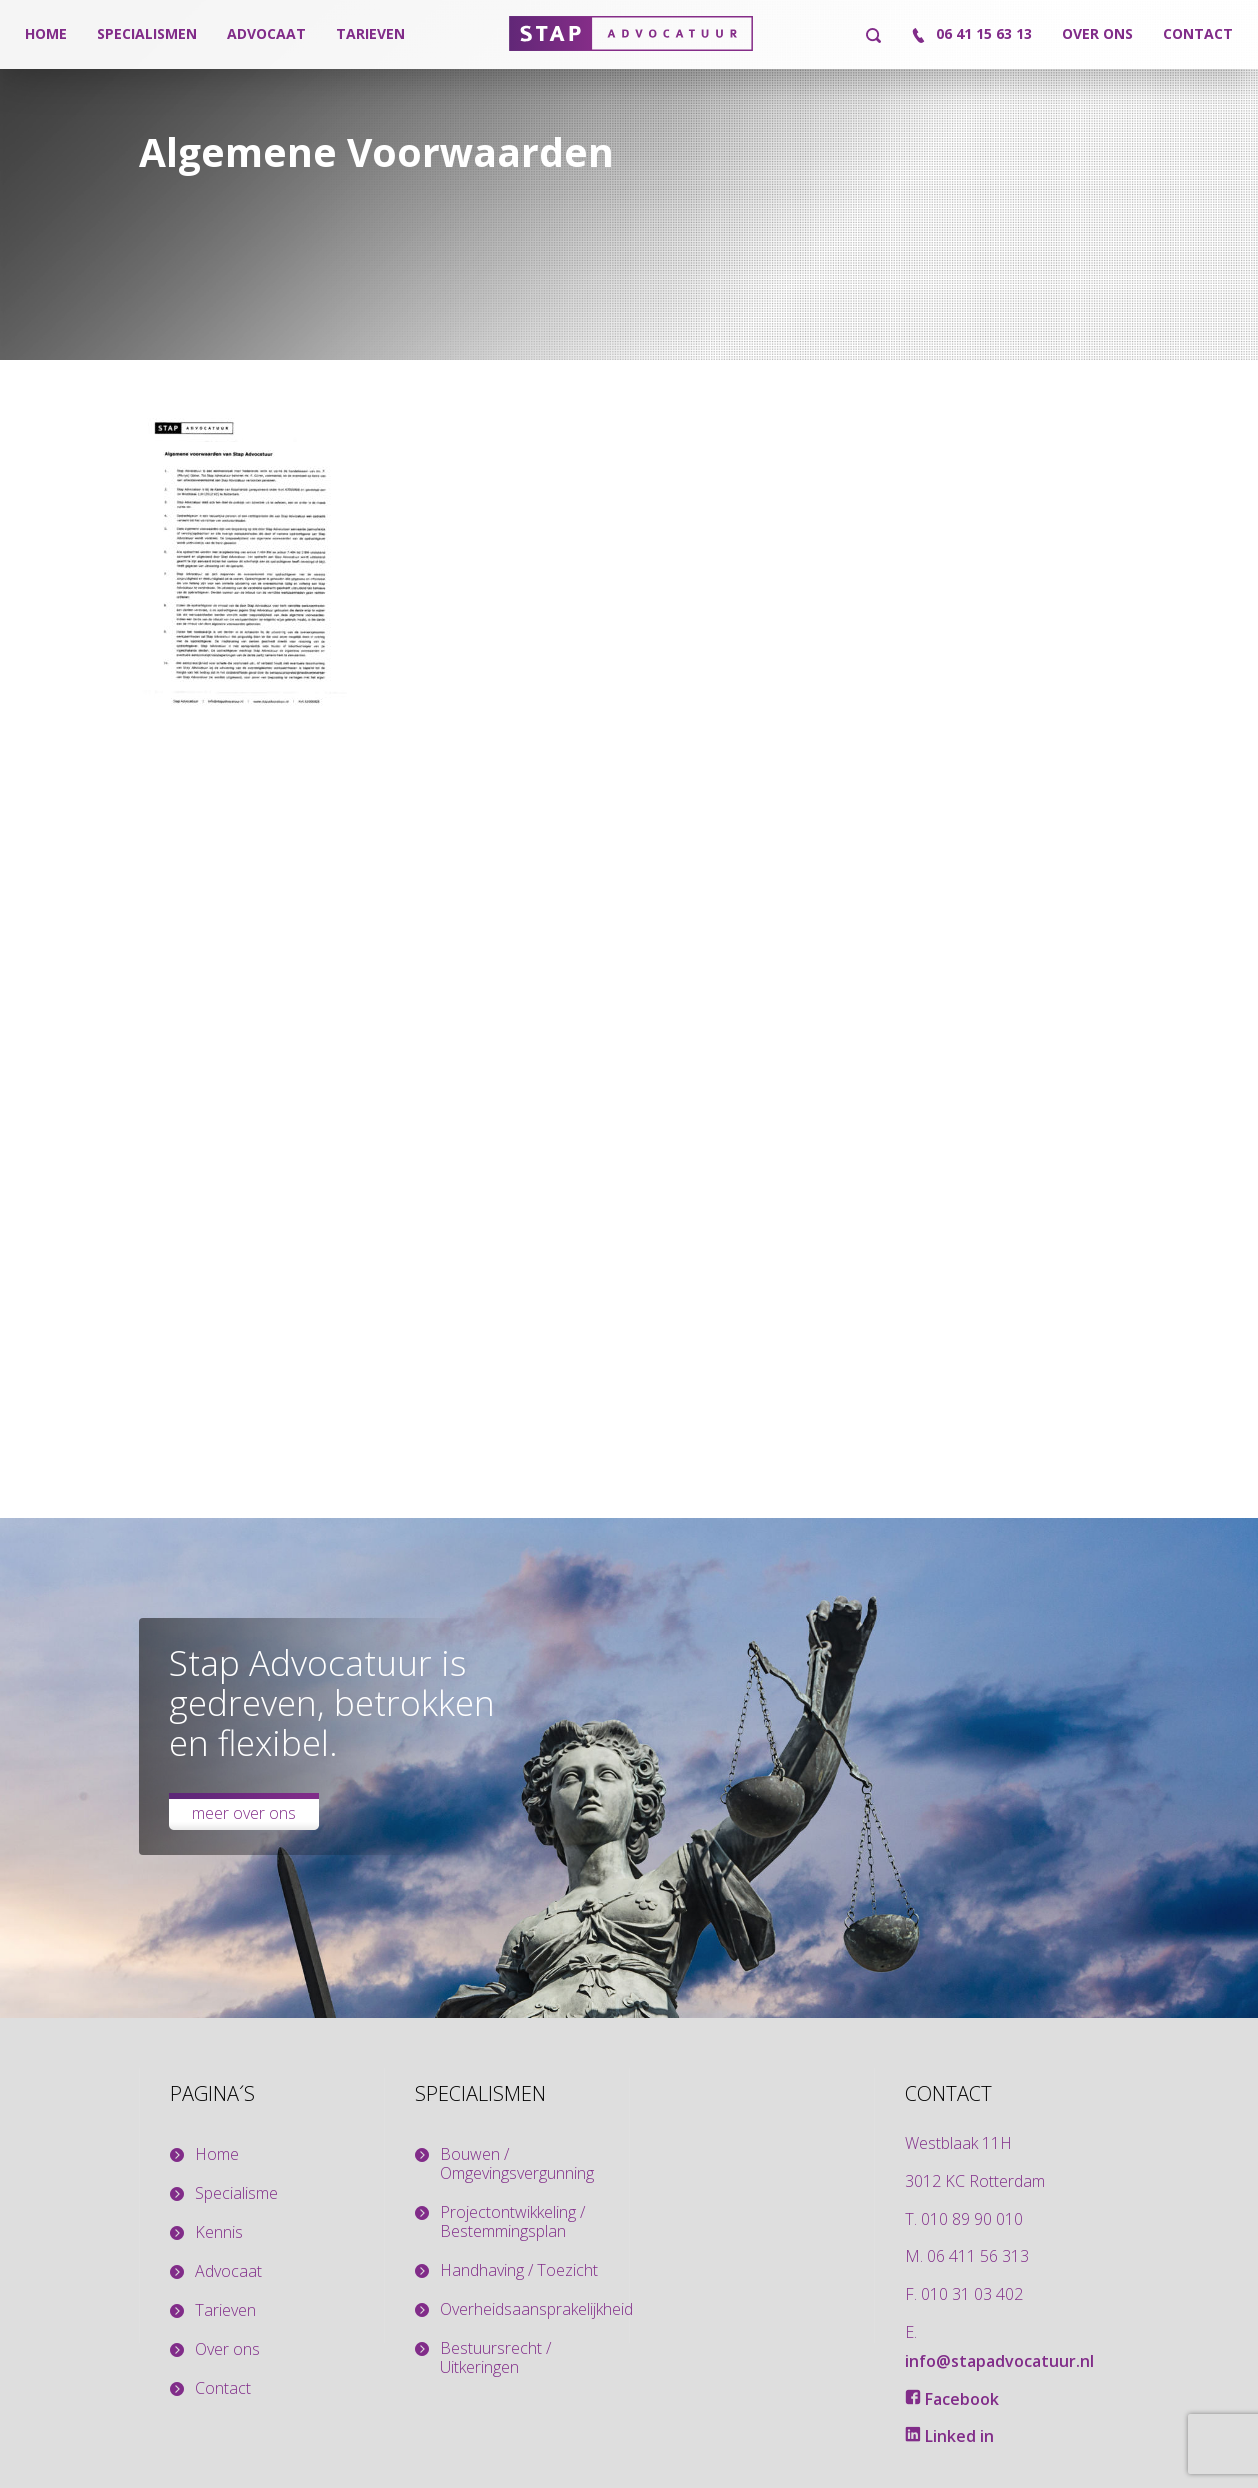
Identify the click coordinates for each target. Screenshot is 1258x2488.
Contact (1198, 33)
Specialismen (147, 33)
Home (46, 33)
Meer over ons (244, 1813)
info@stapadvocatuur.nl (999, 2361)
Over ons (1097, 33)
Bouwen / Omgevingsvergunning (517, 2164)
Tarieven (370, 33)
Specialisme (236, 2193)
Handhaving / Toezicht (519, 2270)
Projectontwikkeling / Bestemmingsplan (512, 2222)
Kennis (219, 2232)
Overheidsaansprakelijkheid (529, 2309)
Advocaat (266, 33)
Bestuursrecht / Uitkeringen (495, 2358)
